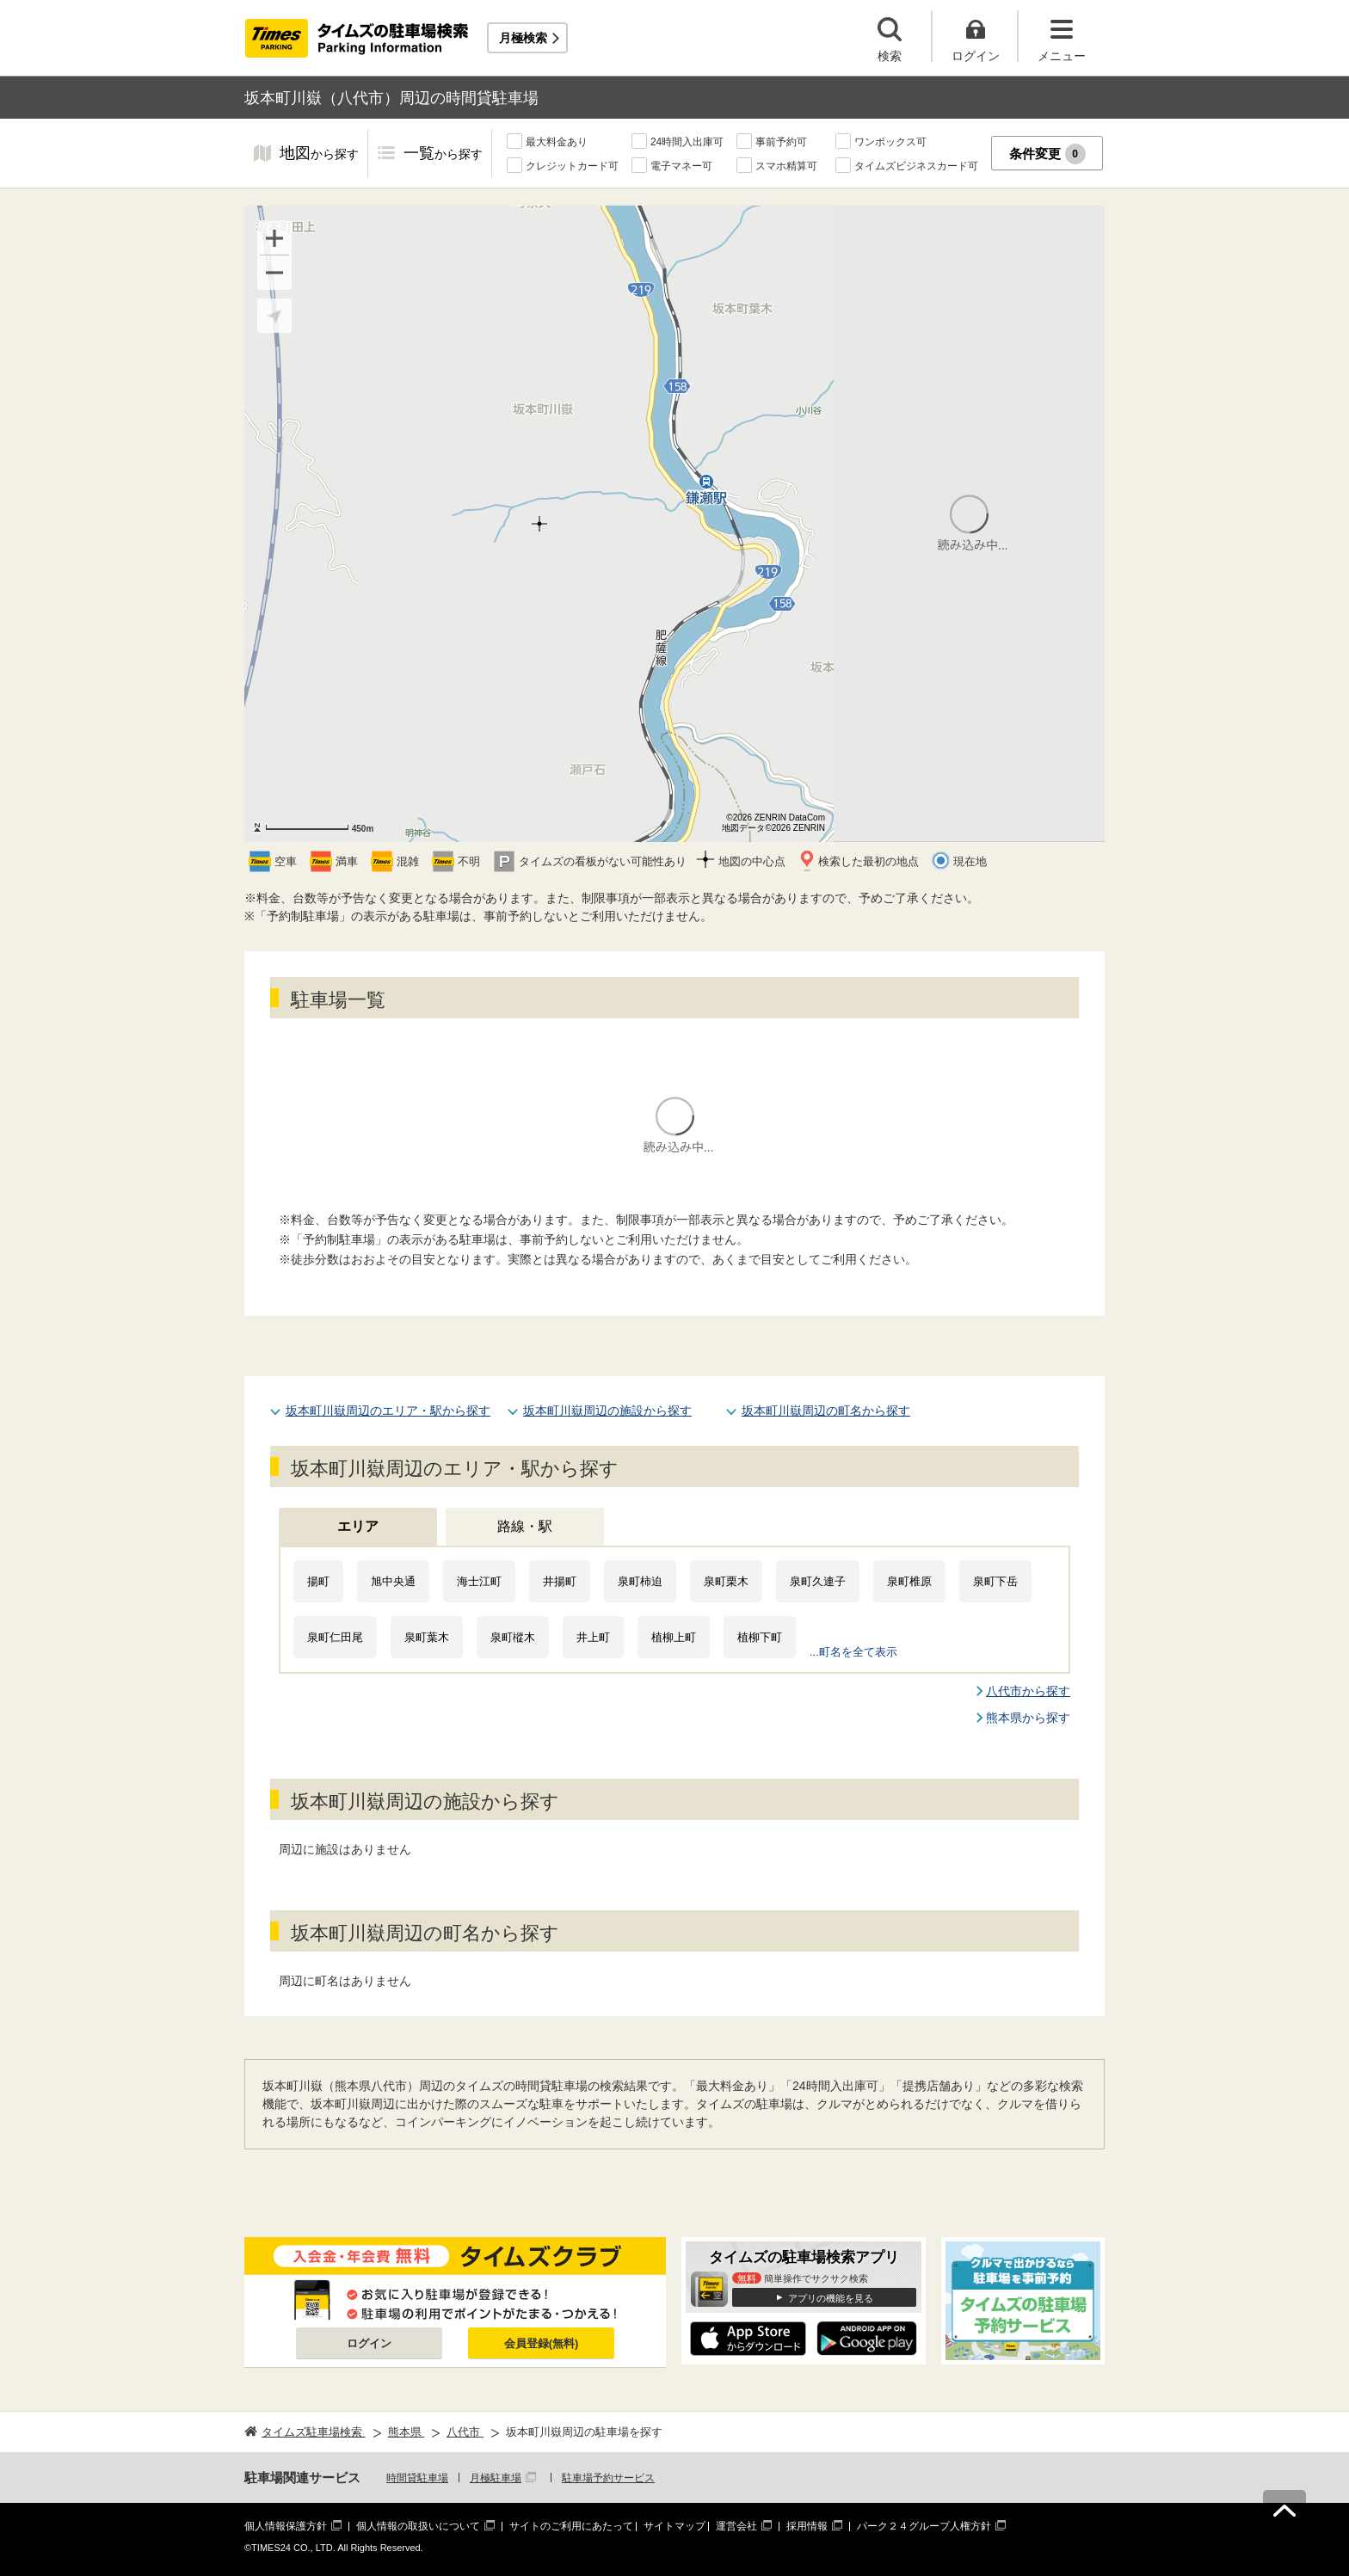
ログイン (369, 2343)
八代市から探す (1028, 1691)
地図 (319, 154)
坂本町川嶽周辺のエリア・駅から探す (388, 1410)
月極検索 (523, 38)
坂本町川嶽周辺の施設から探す (607, 1410)
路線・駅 (524, 1526)
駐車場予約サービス (608, 2478)
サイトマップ (674, 2526)
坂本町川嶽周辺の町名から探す (826, 1410)
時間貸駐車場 (417, 2478)
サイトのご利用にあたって (571, 2526)
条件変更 (1047, 154)
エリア (358, 1526)
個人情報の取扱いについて (418, 2526)
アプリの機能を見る (830, 2298)
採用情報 (807, 2526)
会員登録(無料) (541, 2343)
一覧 (443, 154)
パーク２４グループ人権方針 (924, 2526)
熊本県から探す (1028, 1718)
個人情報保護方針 (285, 2526)
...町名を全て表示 (853, 1651)
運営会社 (736, 2526)
